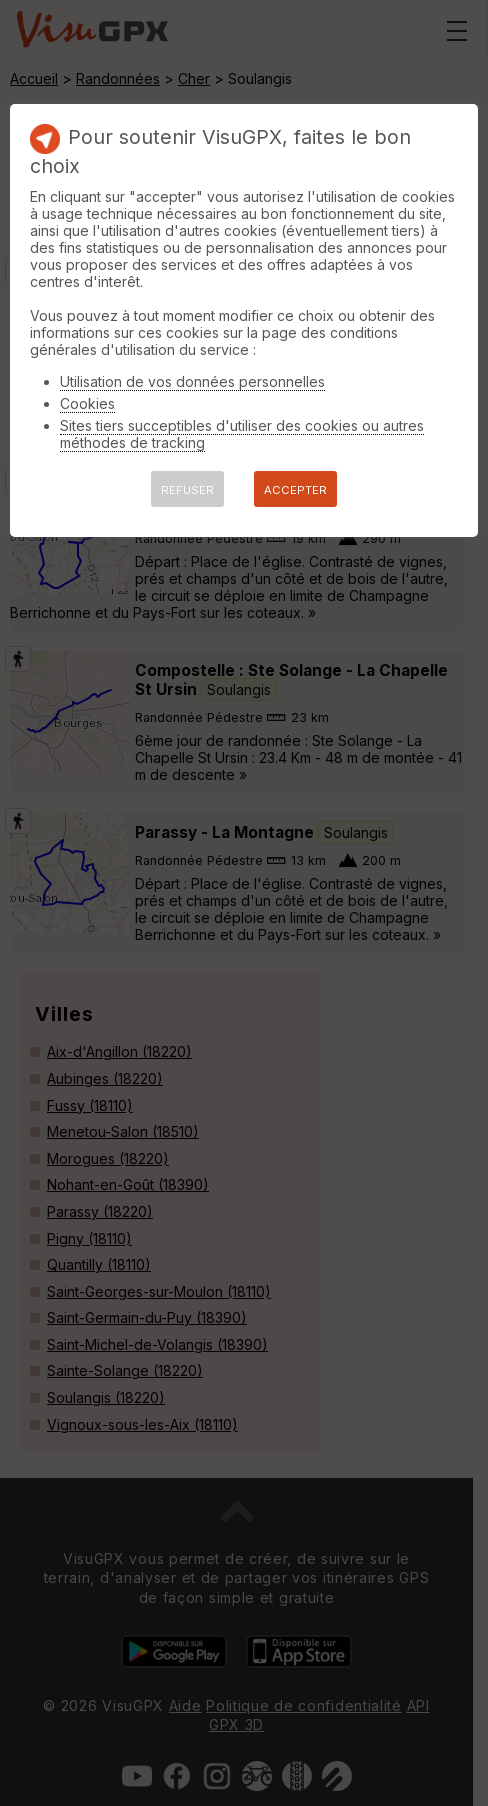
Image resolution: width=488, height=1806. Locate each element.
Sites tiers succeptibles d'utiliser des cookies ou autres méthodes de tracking (242, 434)
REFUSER (187, 490)
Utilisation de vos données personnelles (192, 381)
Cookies (87, 403)
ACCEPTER (295, 490)
